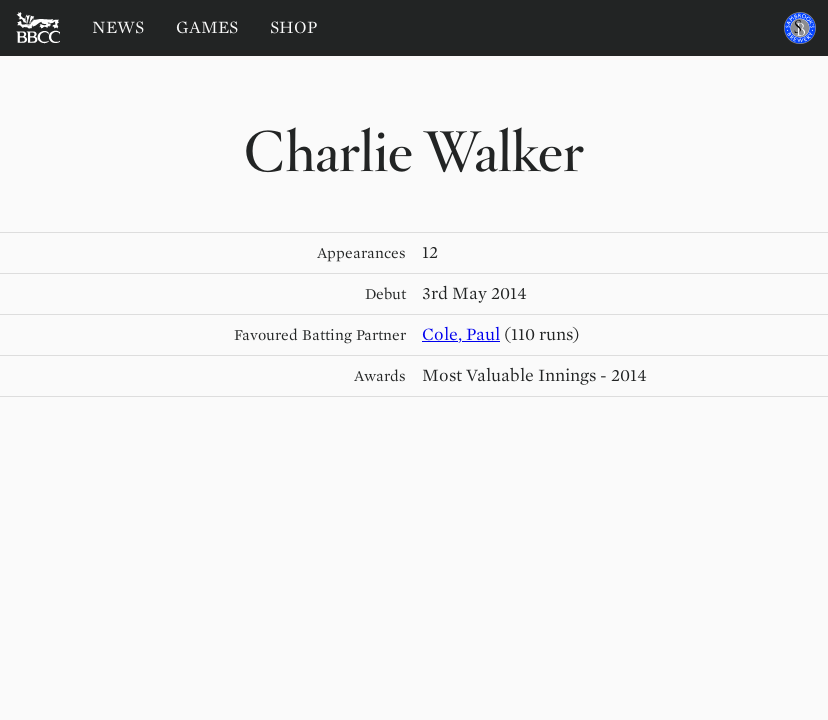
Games (207, 27)
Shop (294, 27)
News (118, 27)
